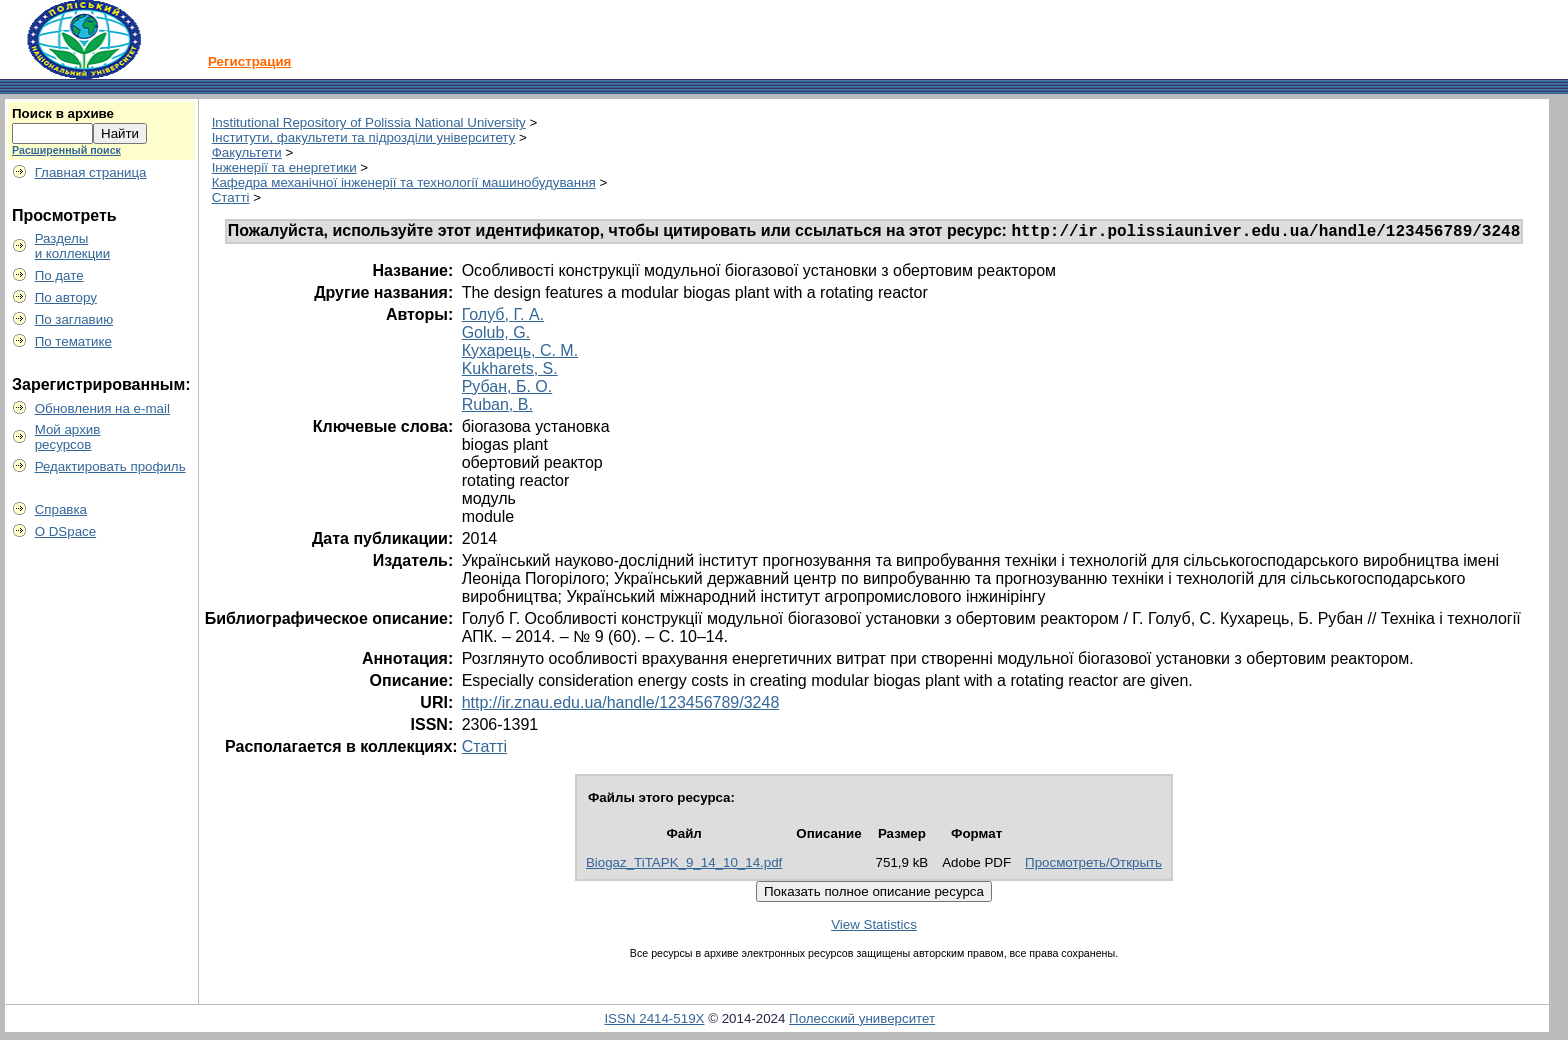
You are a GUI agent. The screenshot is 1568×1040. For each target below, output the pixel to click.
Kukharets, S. (510, 371)
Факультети (247, 152)
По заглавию (74, 319)
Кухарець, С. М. (520, 353)
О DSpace (66, 531)
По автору (66, 297)
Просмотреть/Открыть (1093, 865)
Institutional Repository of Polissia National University (369, 122)
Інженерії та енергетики (284, 167)
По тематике (73, 341)
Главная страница (91, 172)
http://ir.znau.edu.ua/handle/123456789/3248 (621, 705)
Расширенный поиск (66, 150)
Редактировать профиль (110, 466)
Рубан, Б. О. (507, 389)
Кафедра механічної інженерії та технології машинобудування (404, 182)
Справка (61, 509)
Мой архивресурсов (68, 437)
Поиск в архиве (63, 113)
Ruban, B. (497, 407)
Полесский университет (862, 1021)
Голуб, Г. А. (503, 317)
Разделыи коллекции (73, 246)
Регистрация (249, 61)
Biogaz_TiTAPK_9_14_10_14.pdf (684, 865)
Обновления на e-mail (102, 408)
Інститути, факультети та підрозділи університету (364, 137)
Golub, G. (496, 335)
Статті (231, 197)
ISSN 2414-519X (654, 1021)
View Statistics (874, 927)
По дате (59, 275)
